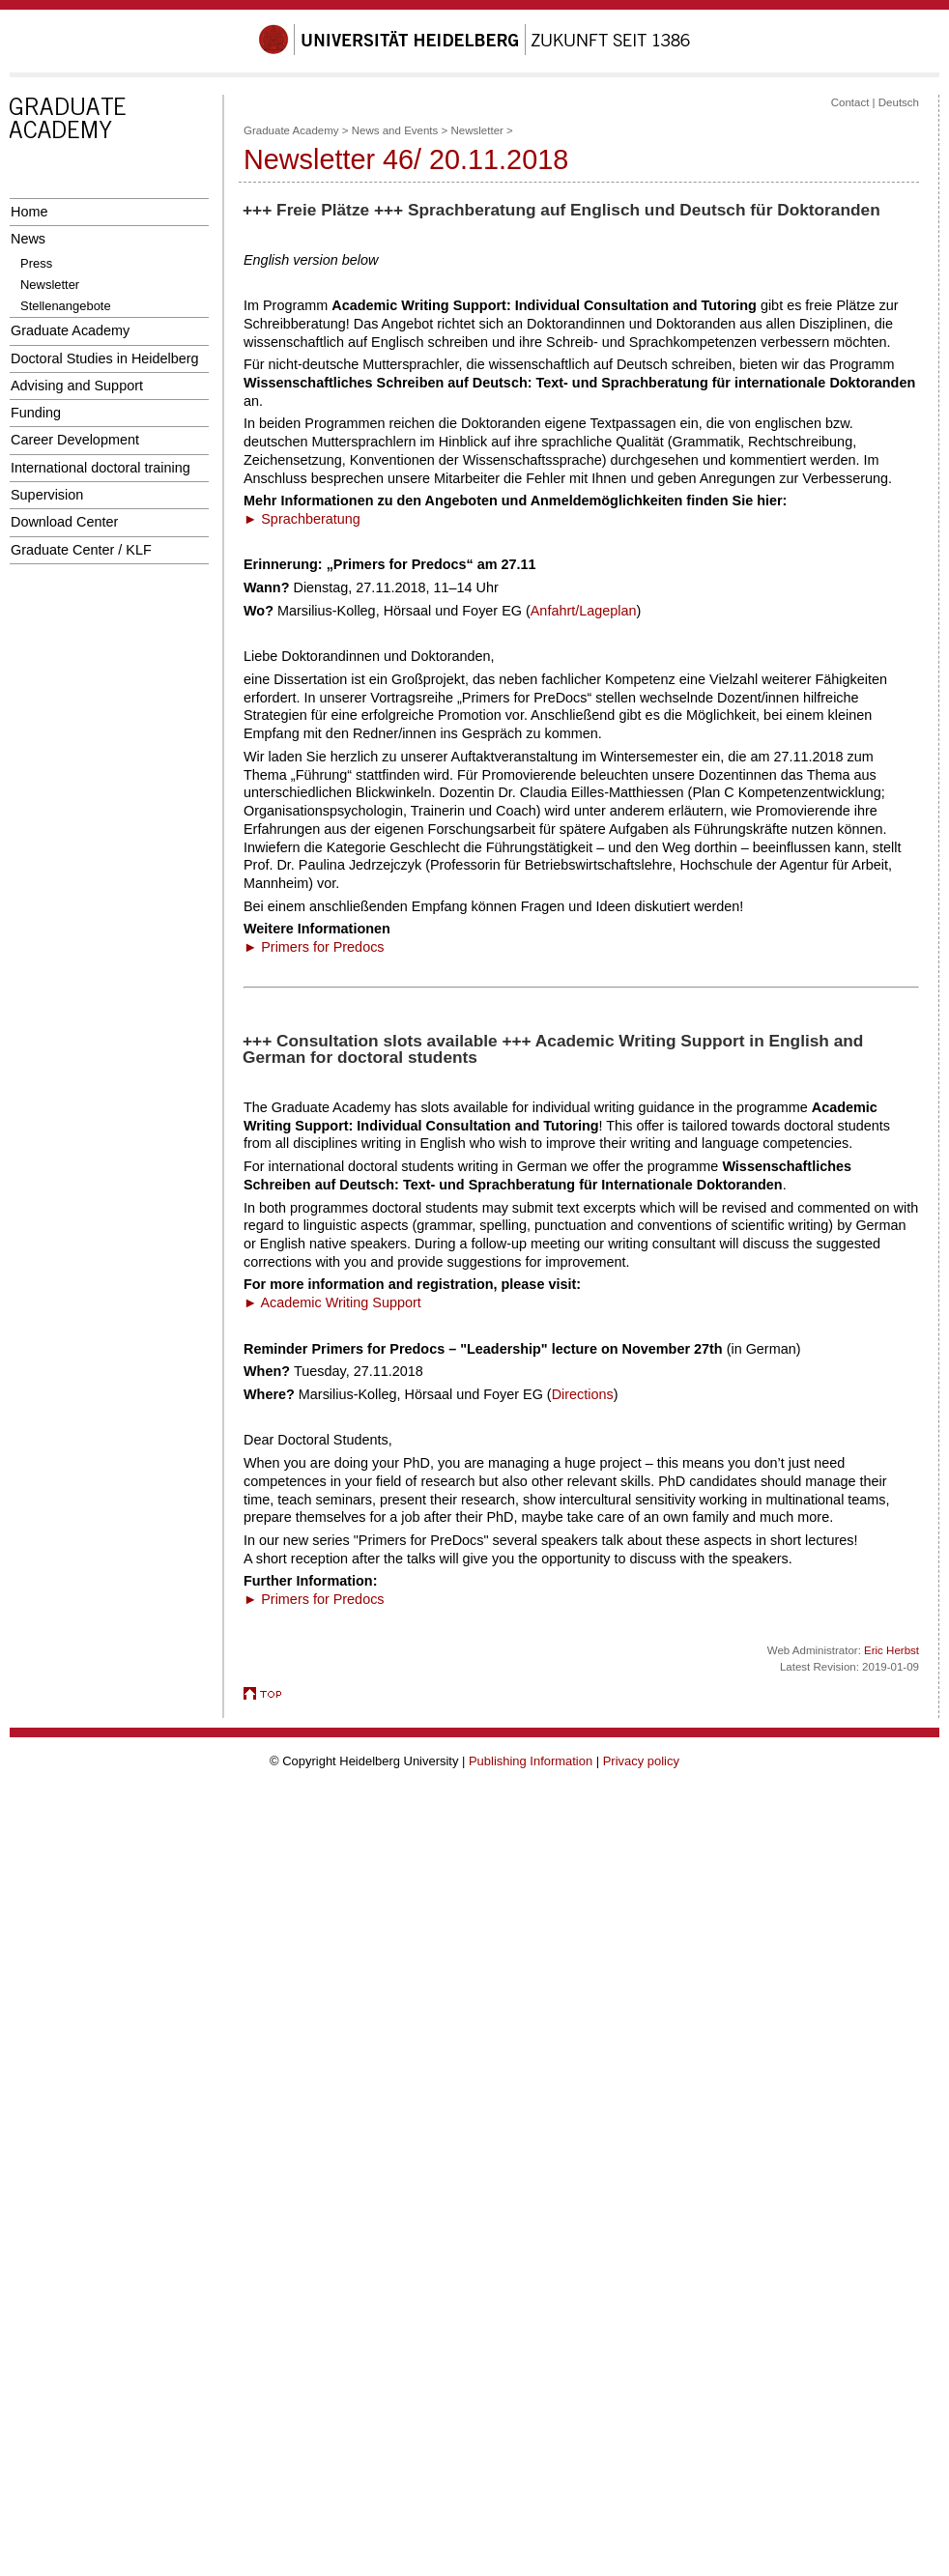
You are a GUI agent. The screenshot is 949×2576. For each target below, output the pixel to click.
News (28, 238)
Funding (36, 412)
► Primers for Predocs (314, 947)
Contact (850, 102)
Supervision (47, 494)
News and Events (395, 130)
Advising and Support (77, 385)
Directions (583, 1394)
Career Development (75, 439)
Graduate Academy (70, 330)
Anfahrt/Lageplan (584, 610)
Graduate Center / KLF (81, 550)
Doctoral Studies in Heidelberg (105, 358)
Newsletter (49, 284)
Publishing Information (530, 1761)
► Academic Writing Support (332, 1302)
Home (29, 211)
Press (36, 263)
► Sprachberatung (302, 519)
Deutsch (898, 102)
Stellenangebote (65, 306)
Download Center (64, 522)
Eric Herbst (891, 1650)
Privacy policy (641, 1761)
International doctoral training (100, 467)
